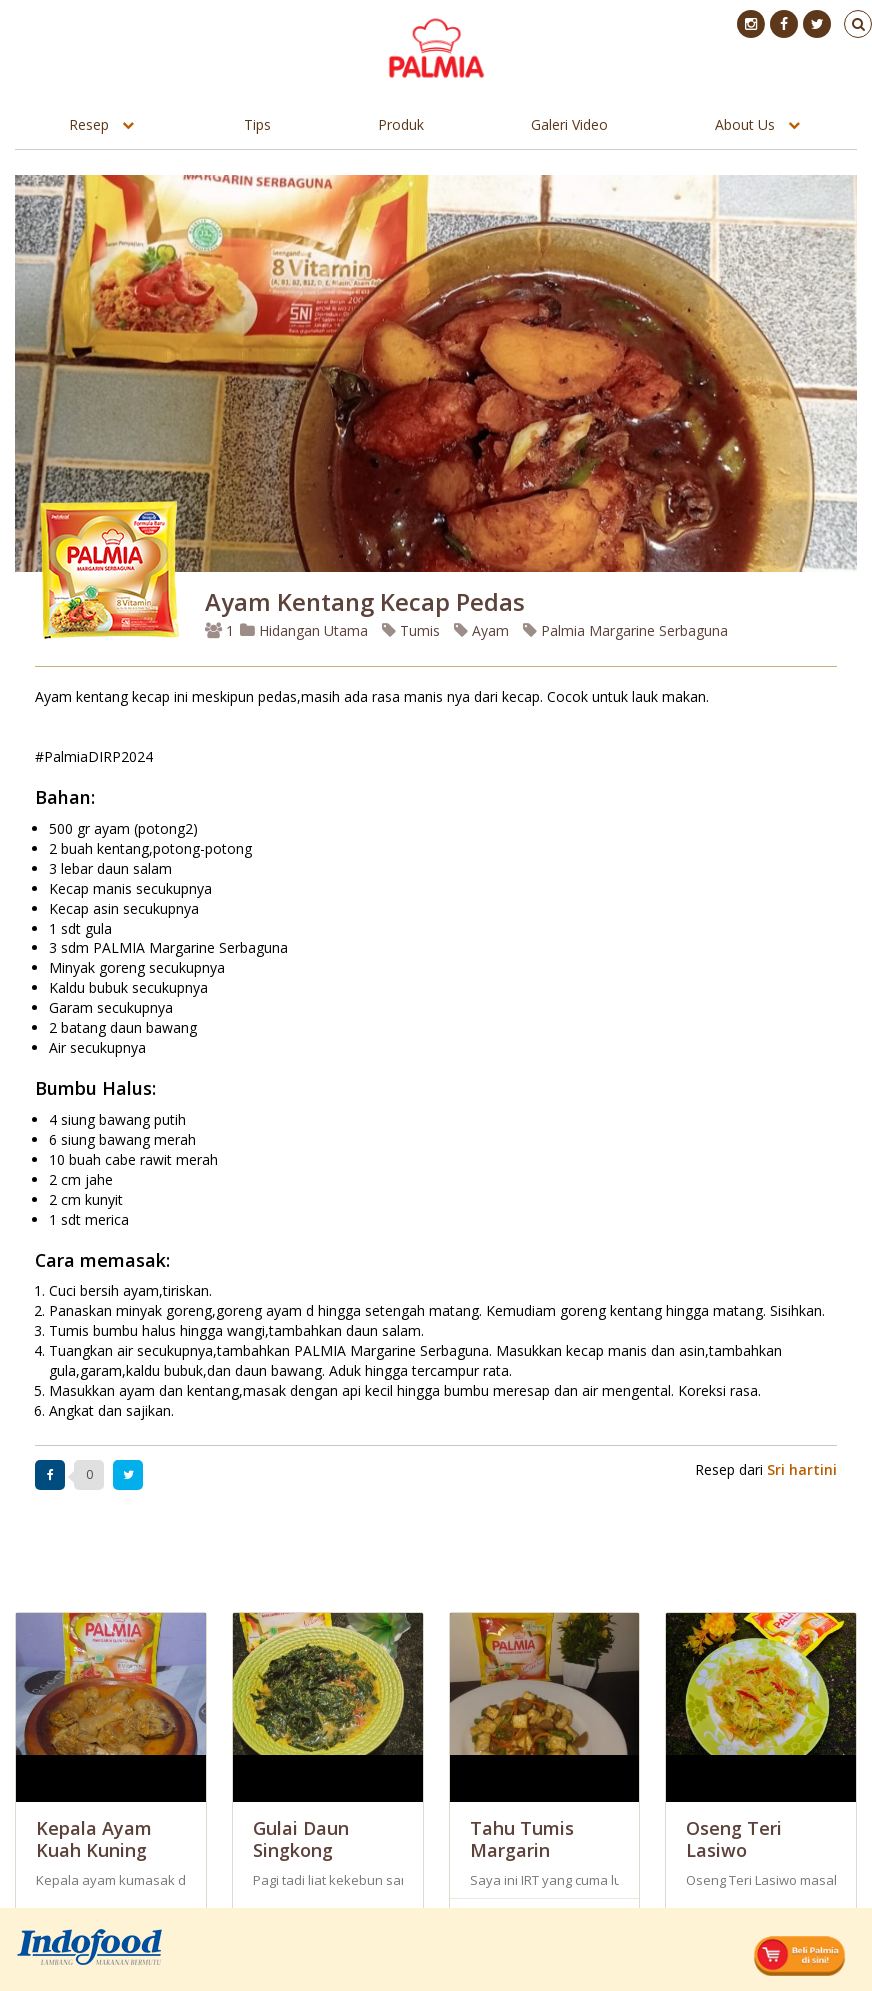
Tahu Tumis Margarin (522, 1839)
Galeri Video (569, 124)
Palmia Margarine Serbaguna (625, 630)
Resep (89, 124)
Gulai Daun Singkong (301, 1839)
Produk (401, 124)
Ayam (481, 630)
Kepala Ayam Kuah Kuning (94, 1839)
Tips (257, 124)
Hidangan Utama (306, 630)
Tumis (411, 630)
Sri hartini (802, 1469)
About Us (745, 124)
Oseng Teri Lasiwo (734, 1839)
